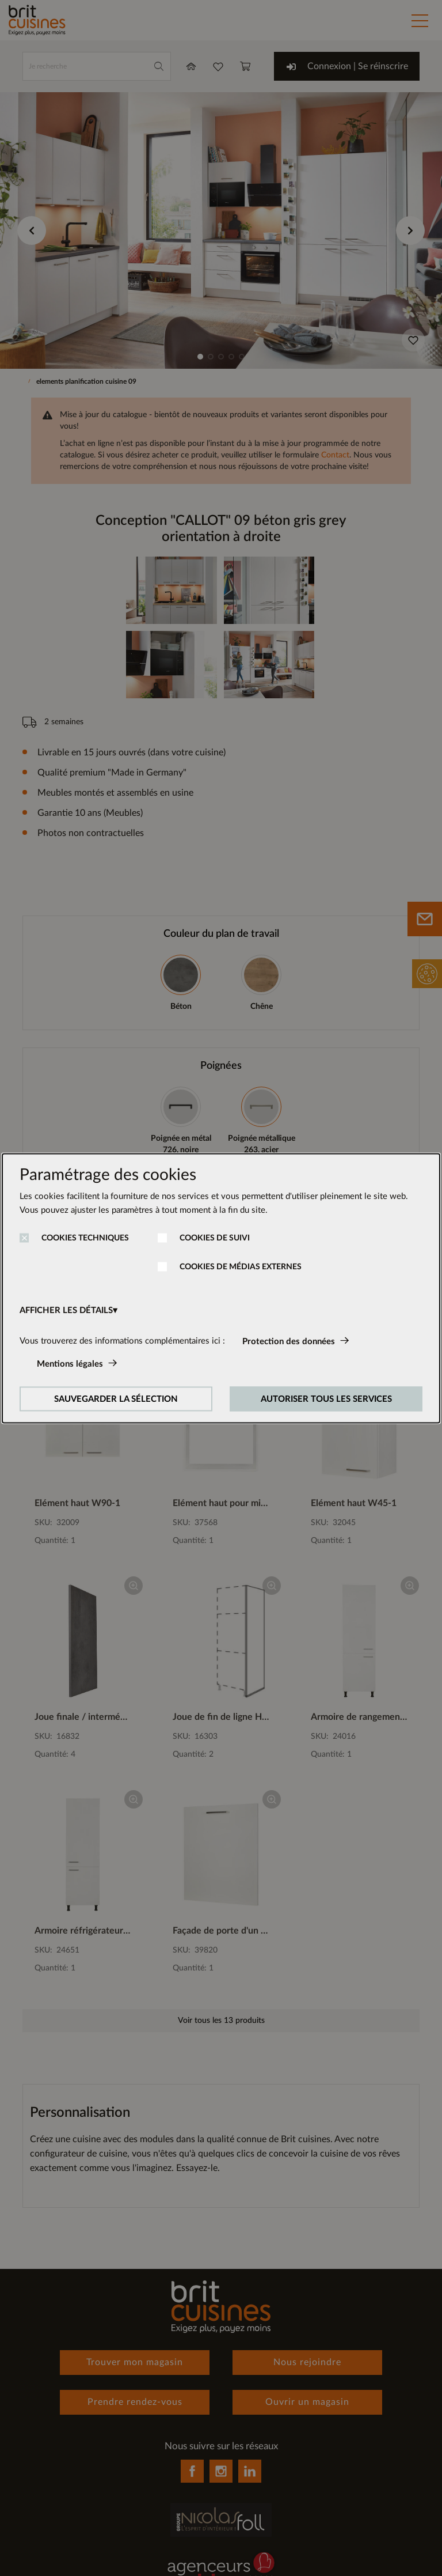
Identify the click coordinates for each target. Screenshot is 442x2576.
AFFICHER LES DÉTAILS (66, 1310)
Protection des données (288, 1341)
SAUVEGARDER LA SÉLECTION (116, 1398)
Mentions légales (70, 1363)
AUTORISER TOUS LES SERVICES (326, 1398)
